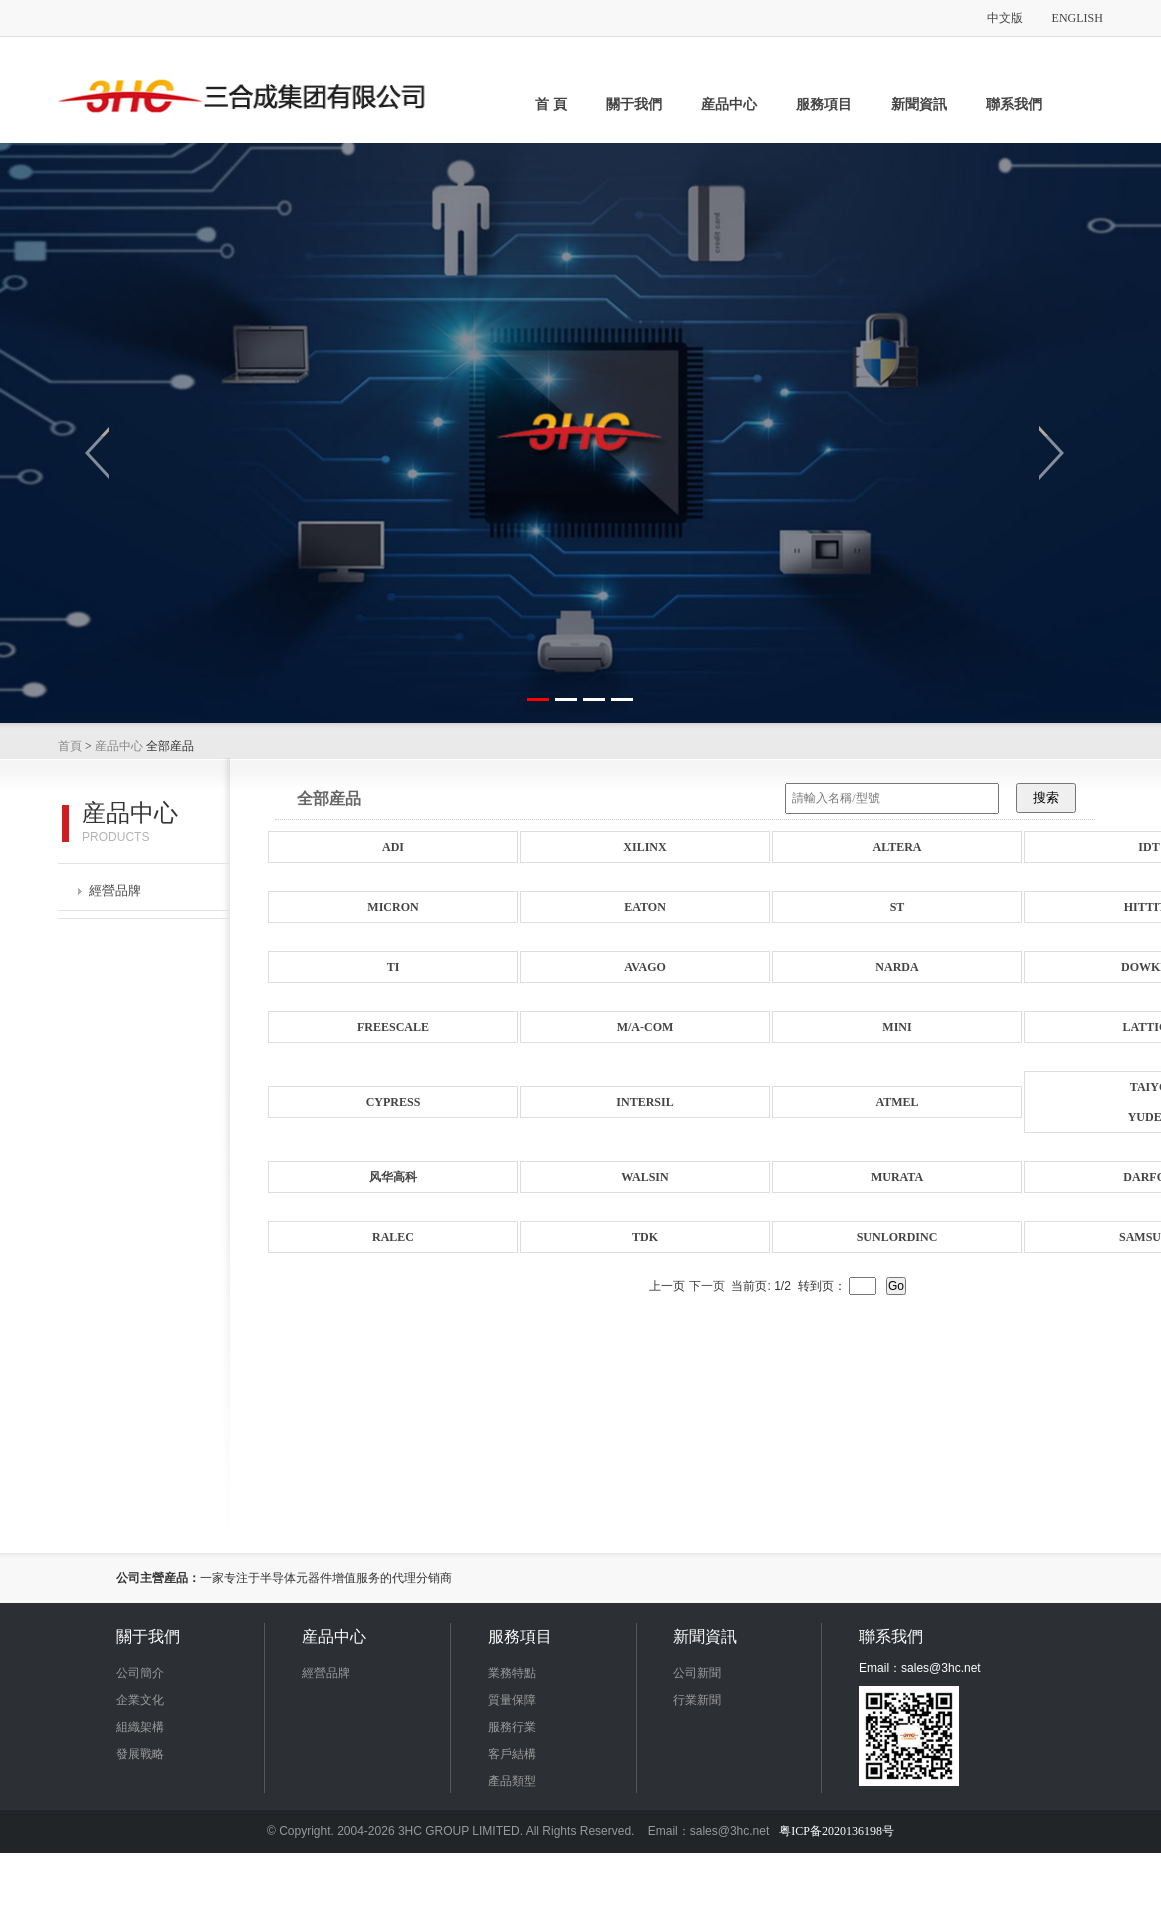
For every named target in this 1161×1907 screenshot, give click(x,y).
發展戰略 (140, 1754)
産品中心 (729, 104)
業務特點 (512, 1673)
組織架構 (140, 1727)
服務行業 (512, 1727)
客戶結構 (512, 1754)
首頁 (70, 746)
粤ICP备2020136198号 (836, 1831)
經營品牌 (109, 890)
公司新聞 (697, 1673)
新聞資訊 (919, 104)
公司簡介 (140, 1673)
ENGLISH (1077, 18)
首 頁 (551, 104)
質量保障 (512, 1700)
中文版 (1005, 18)
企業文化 (140, 1700)
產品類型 (512, 1781)
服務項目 (824, 104)
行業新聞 (697, 1700)
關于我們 (634, 104)
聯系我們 (1014, 104)
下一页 (707, 1286)
